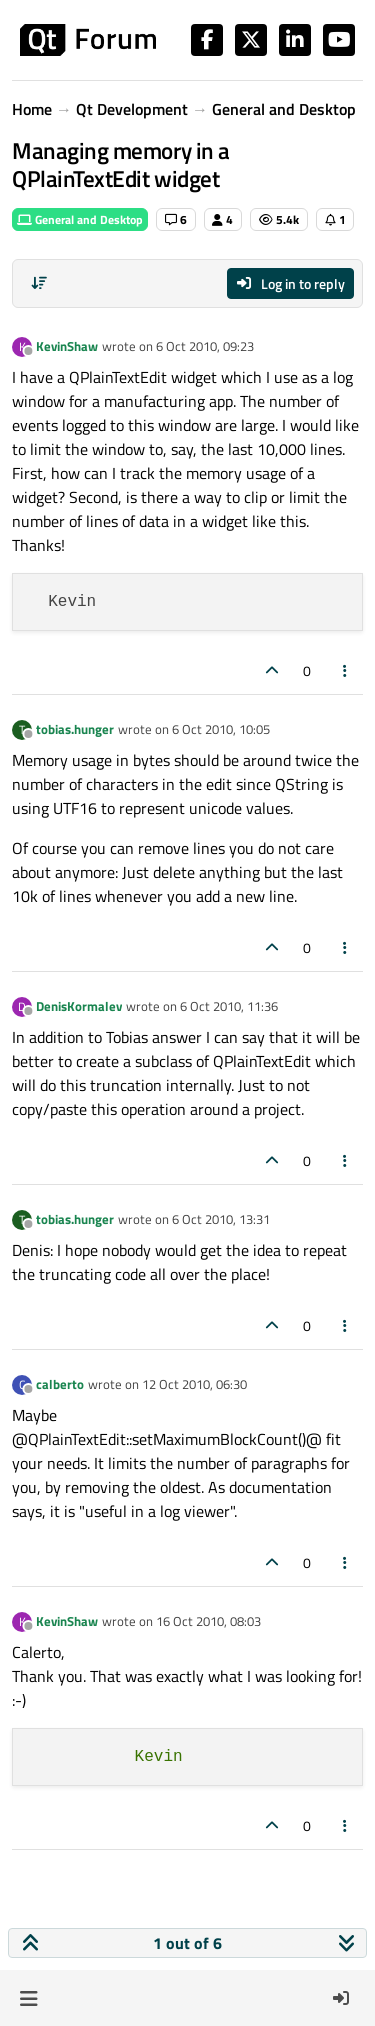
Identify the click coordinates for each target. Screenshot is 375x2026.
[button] (28, 1998)
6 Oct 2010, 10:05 (221, 729)
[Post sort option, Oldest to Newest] (39, 283)
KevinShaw (67, 346)
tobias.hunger (75, 729)
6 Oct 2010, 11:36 (229, 1006)
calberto (60, 1384)
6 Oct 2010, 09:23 (205, 346)
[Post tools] (346, 670)
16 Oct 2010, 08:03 (208, 1621)
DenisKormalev (79, 1006)
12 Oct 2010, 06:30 (194, 1384)
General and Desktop (80, 219)
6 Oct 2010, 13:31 (221, 1219)
